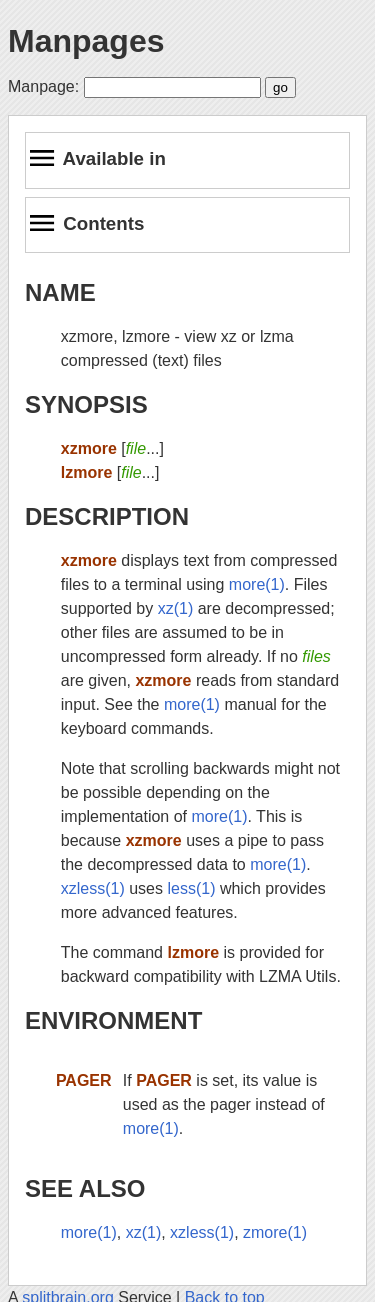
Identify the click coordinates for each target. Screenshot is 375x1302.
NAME (60, 292)
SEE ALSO (85, 1188)
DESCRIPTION (107, 516)
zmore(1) (275, 1232)
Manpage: (43, 86)
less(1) (191, 888)
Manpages (86, 41)
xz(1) (176, 608)
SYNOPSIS (86, 404)
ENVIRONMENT (113, 1020)
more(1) (257, 584)
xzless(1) (93, 888)
